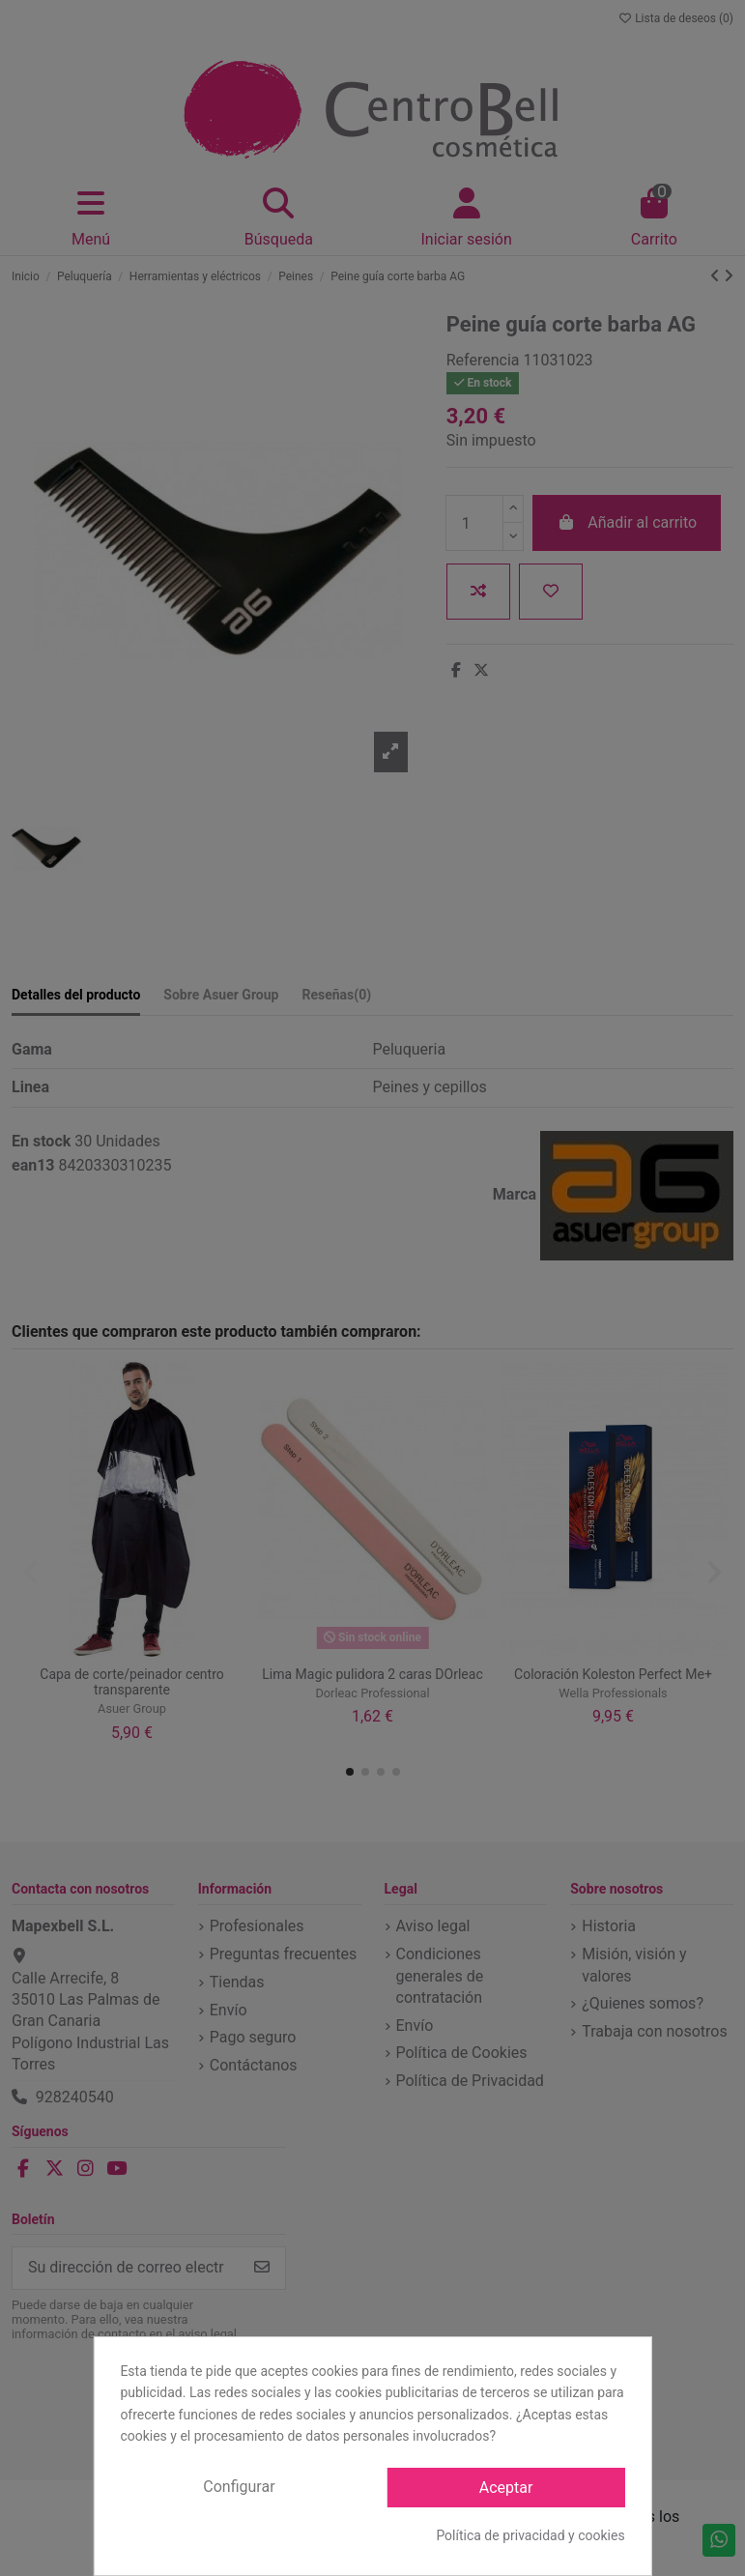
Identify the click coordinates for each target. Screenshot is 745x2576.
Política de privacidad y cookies (530, 2535)
